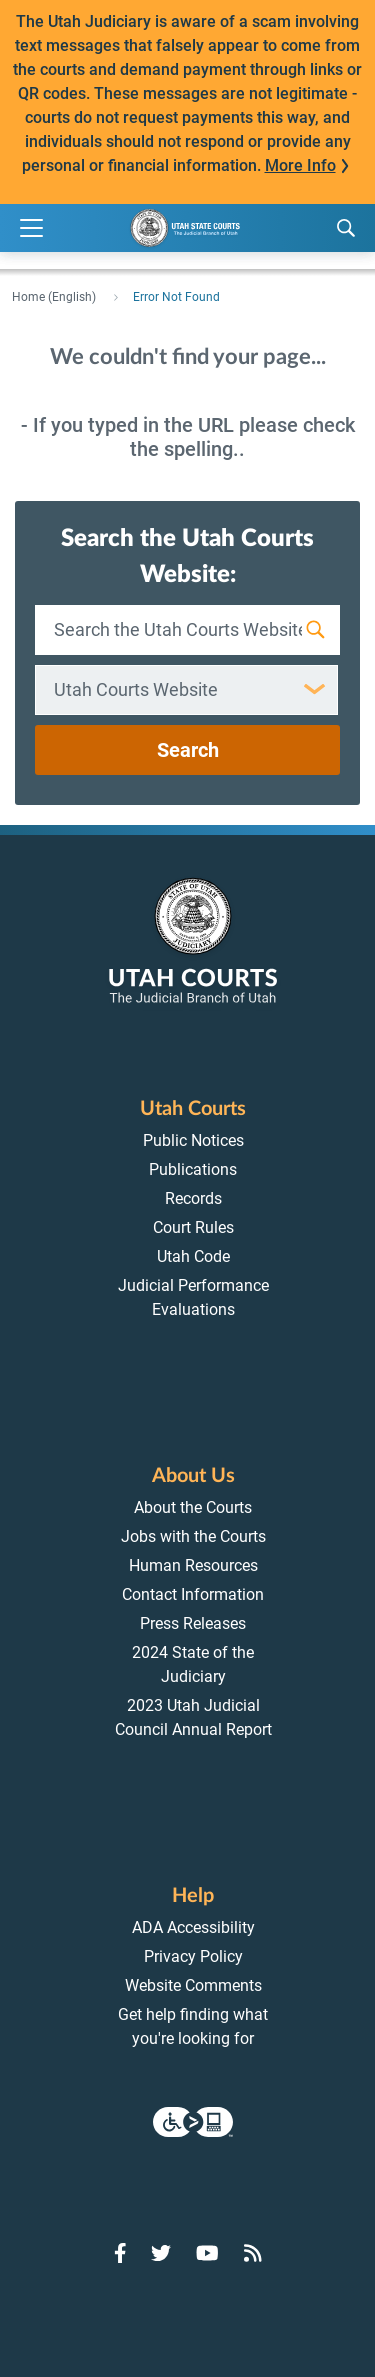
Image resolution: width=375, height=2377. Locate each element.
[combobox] (186, 690)
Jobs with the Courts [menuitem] (193, 1536)
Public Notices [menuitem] (193, 1140)
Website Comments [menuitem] (193, 1985)
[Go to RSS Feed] (253, 2253)
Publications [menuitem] (193, 1169)
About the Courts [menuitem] (193, 1507)
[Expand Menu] (31, 228)
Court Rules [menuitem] (193, 1227)
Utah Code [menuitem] (193, 1256)
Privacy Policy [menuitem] (193, 1956)
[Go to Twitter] (161, 2253)
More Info (300, 165)
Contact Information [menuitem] (193, 1594)
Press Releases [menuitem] (193, 1623)
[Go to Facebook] (120, 2253)
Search (188, 750)
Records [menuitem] (193, 1198)
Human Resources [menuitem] (193, 1565)
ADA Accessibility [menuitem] (193, 1927)
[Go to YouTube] (207, 2253)
